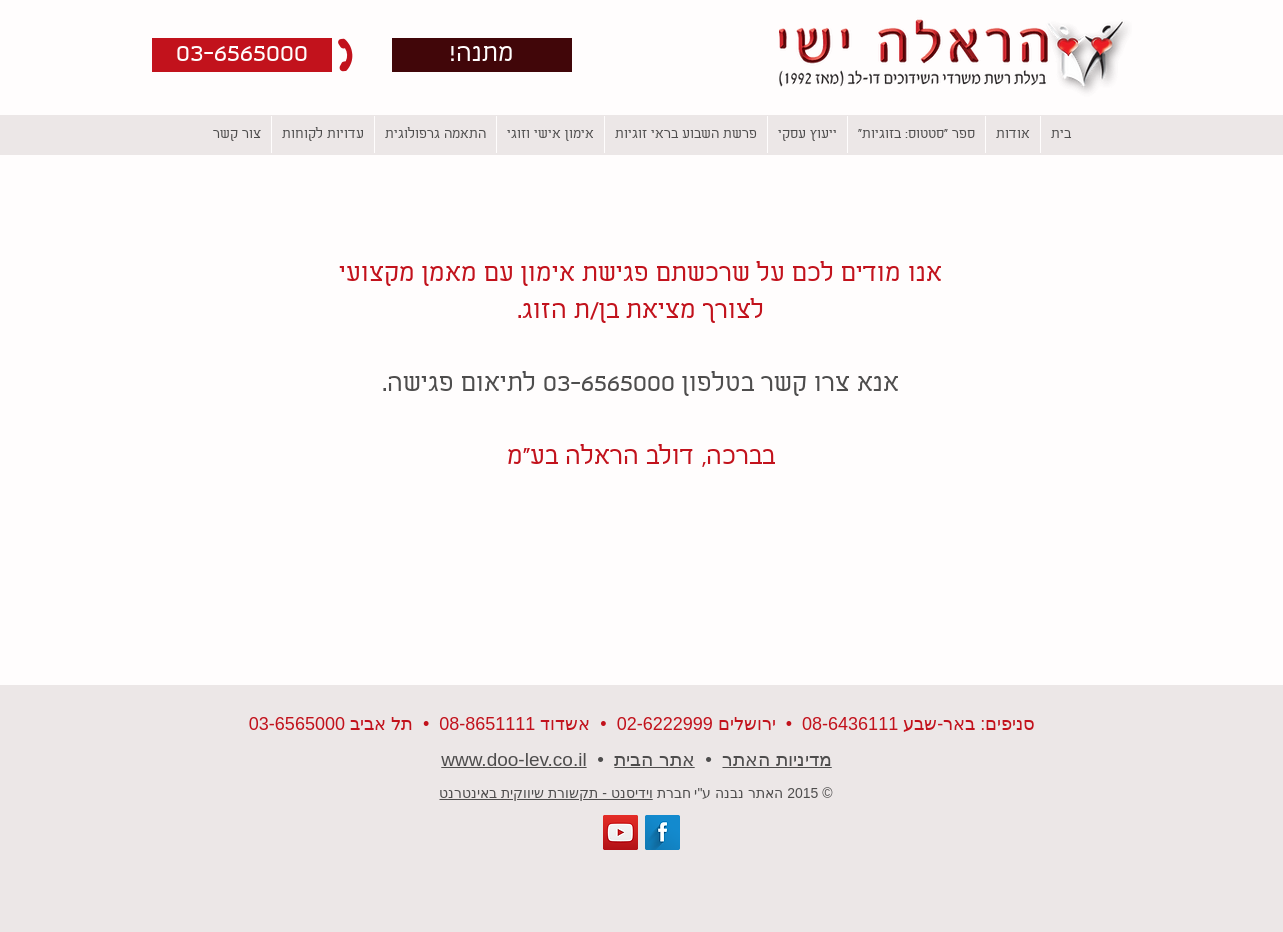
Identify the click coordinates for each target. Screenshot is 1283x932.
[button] (242, 55)
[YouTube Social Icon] (620, 832)
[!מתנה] (482, 55)
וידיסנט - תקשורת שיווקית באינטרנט (545, 793)
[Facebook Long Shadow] (662, 832)
